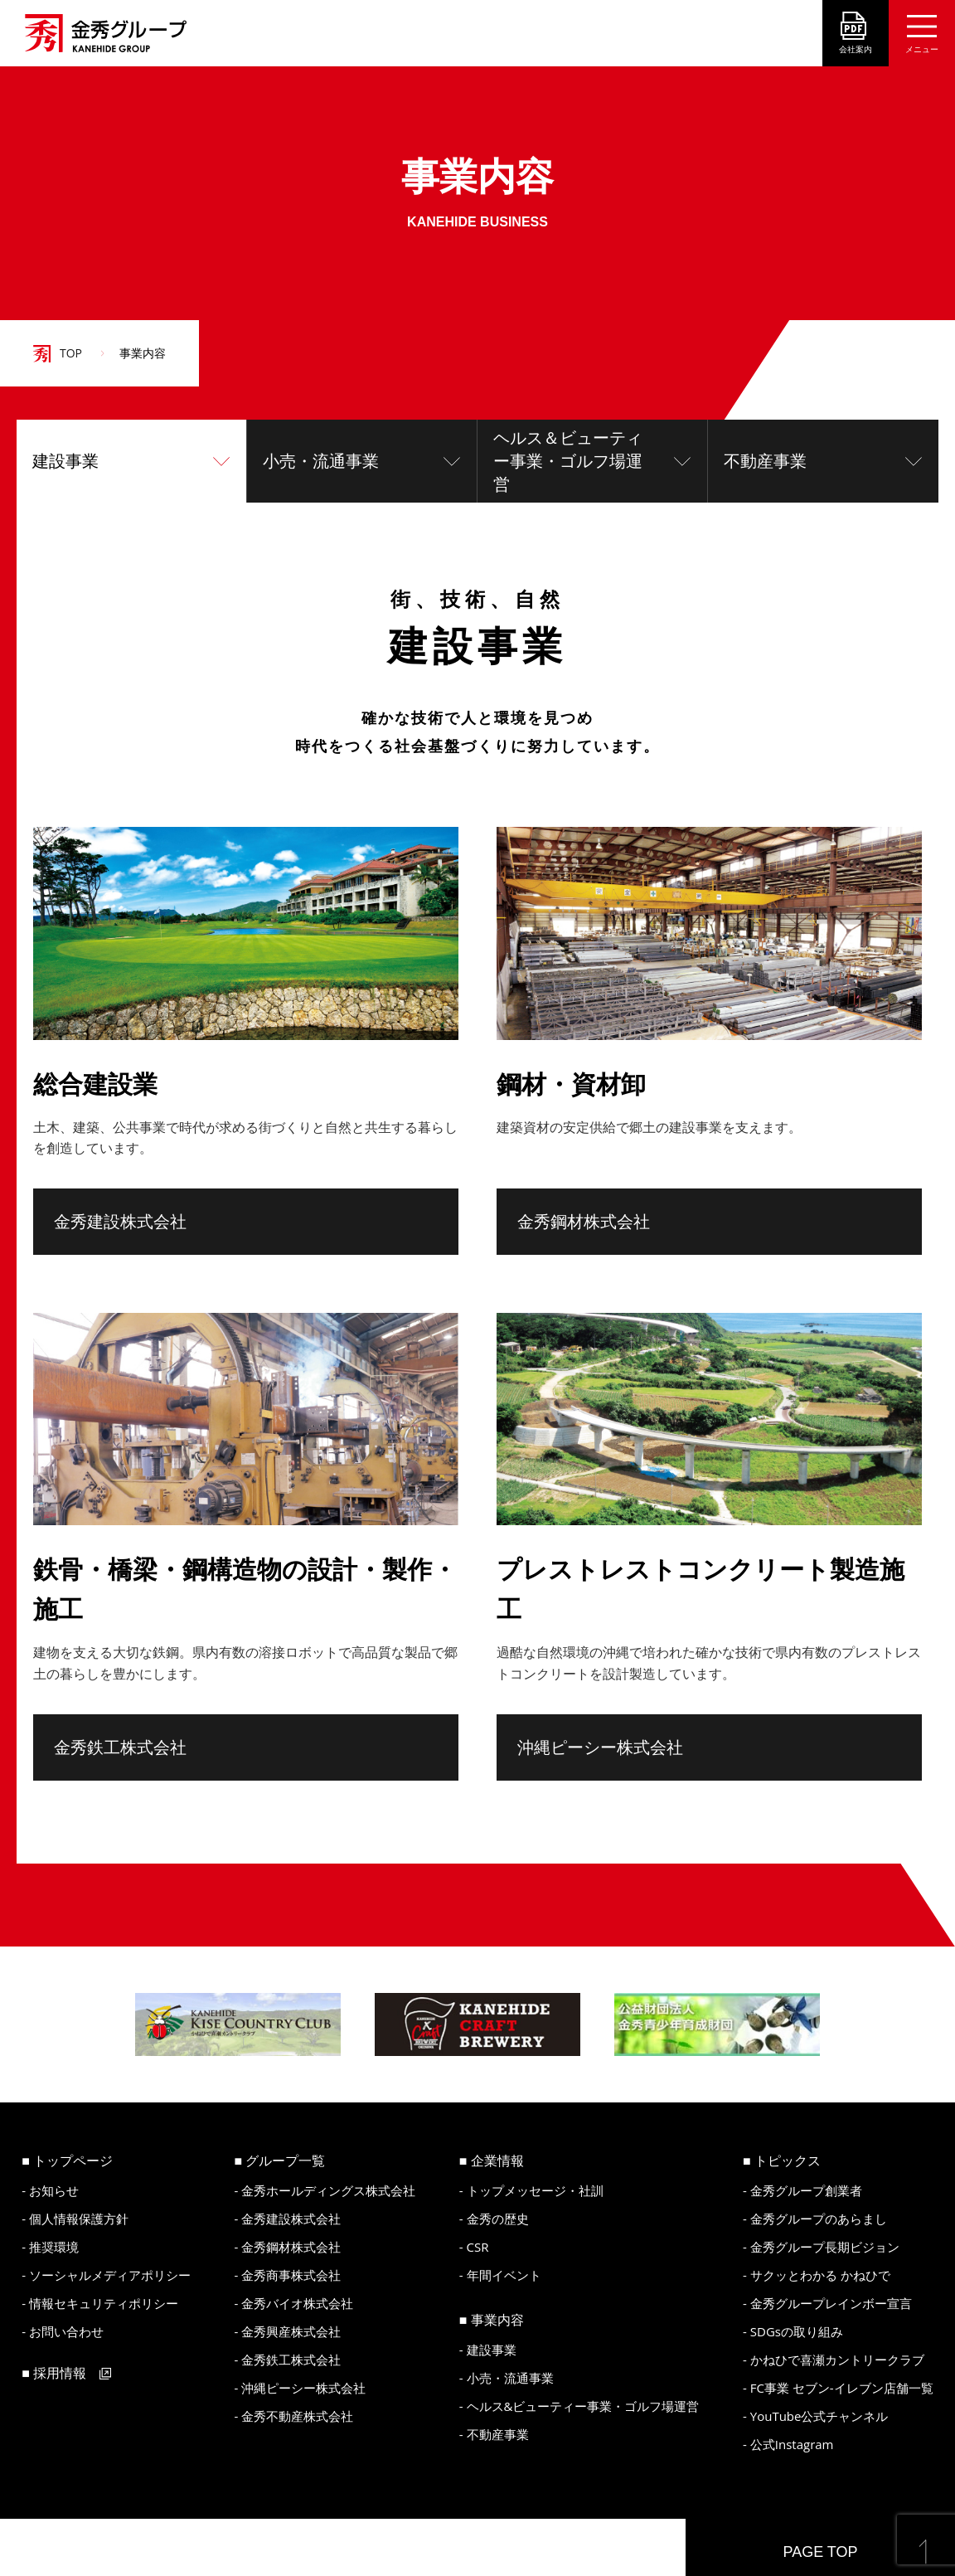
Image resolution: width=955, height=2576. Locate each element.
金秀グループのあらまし (818, 2218)
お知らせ (54, 2190)
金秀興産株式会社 (291, 2331)
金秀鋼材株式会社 (583, 1222)
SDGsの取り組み (796, 2331)
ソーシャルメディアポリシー (110, 2275)
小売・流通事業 (321, 461)
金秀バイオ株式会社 (297, 2303)
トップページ (73, 2160)
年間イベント (504, 2275)
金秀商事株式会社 (291, 2275)
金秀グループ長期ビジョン (824, 2246)
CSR (478, 2246)
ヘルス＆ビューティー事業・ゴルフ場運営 (567, 461)
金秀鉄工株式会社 (120, 1747)
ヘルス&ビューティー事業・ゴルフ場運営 (583, 2406)
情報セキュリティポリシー (103, 2303)
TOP (71, 353)
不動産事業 (765, 461)
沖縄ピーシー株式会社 (600, 1747)
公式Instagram (792, 2444)
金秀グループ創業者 (806, 2190)
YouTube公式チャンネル (819, 2416)
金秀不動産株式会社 (297, 2416)
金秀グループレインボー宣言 (831, 2303)
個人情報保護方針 (78, 2218)
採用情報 (59, 2373)
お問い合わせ (66, 2331)
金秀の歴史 (498, 2218)
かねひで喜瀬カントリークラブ (837, 2359)
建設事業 (65, 461)
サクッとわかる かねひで (820, 2275)
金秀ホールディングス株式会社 (328, 2190)
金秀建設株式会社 (120, 1222)
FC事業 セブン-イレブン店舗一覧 (841, 2387)
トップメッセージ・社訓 (535, 2190)
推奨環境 (54, 2246)
